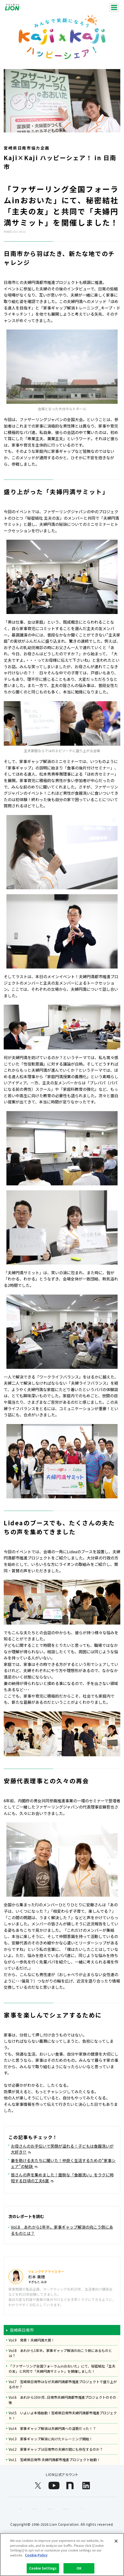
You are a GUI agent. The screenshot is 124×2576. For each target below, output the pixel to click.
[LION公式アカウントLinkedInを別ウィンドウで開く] (86, 2485)
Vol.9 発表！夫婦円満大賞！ (32, 2340)
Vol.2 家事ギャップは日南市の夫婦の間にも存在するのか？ (56, 2449)
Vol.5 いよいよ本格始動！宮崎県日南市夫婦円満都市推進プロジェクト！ (63, 2415)
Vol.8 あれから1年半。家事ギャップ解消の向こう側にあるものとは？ (62, 2230)
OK (79, 2570)
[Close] (116, 2542)
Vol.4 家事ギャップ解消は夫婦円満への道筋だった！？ (52, 2428)
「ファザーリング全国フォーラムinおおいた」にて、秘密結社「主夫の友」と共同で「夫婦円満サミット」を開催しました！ (62, 2369)
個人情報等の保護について (57, 2520)
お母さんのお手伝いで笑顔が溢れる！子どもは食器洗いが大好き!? (62, 2149)
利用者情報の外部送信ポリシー (57, 2532)
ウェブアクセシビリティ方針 (71, 2508)
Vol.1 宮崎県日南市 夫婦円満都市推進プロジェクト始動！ (54, 2459)
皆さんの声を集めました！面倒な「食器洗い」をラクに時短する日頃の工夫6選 (62, 2178)
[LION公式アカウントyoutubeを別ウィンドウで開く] (54, 2485)
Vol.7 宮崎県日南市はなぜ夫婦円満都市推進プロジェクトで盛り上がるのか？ (63, 2384)
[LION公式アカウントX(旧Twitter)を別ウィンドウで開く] (37, 2485)
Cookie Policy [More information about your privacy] (36, 2556)
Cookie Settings (43, 2570)
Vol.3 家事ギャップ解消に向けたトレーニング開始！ (51, 2438)
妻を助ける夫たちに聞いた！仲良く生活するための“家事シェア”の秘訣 (63, 2163)
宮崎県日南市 (22, 2330)
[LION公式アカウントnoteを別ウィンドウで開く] (70, 2485)
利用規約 (26, 2508)
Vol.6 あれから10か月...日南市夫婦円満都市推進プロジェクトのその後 (62, 2400)
